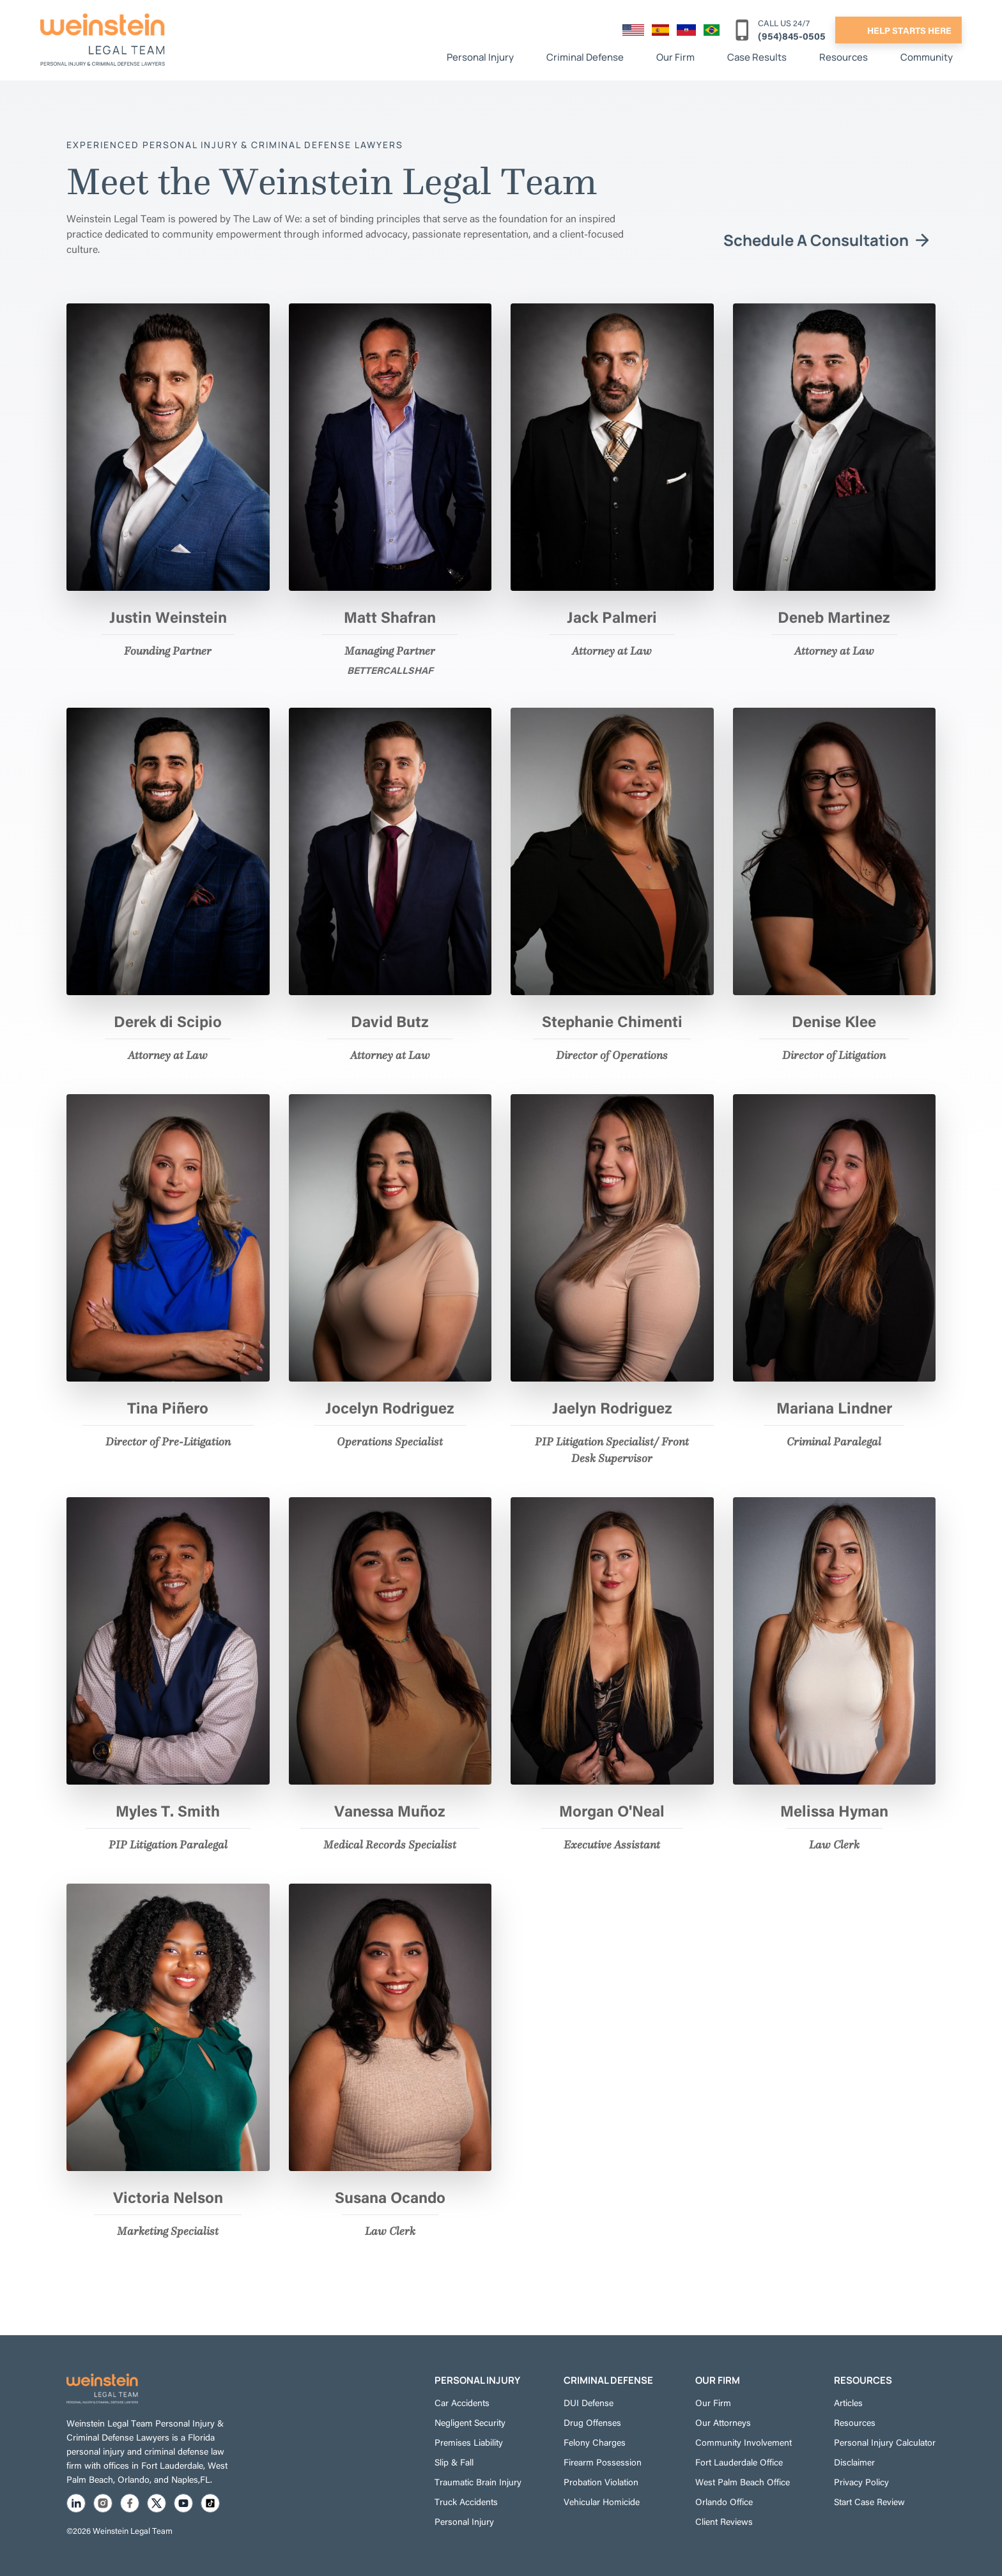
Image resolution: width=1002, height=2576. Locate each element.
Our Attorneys (723, 2422)
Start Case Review (869, 2501)
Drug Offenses (592, 2422)
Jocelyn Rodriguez (389, 1407)
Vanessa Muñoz (389, 1810)
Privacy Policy (861, 2481)
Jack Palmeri (612, 616)
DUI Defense (588, 2402)
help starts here (909, 30)
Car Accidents (462, 2402)
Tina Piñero (167, 1407)
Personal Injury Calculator (885, 2441)
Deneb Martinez (834, 616)
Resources (843, 57)
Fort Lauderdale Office (739, 2461)
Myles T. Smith (168, 1810)
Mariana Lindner (834, 1407)
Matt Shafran (390, 616)
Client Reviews (724, 2521)
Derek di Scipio (168, 1020)
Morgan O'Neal (612, 1810)
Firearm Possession (603, 2461)
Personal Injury (480, 57)
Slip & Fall (454, 2461)
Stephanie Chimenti (612, 1020)
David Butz (390, 1020)
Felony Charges (595, 2441)
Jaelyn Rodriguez (612, 1407)
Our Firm (675, 57)
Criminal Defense (585, 57)
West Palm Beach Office (742, 2481)
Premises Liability (469, 2441)
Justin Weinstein (168, 616)
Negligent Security (470, 2422)
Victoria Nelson (168, 2196)
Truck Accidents (466, 2501)
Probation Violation (601, 2481)
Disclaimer (854, 2461)
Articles (848, 2402)
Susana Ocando (390, 2196)
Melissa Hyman (834, 1810)
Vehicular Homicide (602, 2501)
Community (926, 57)
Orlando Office (724, 2501)
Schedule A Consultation (816, 239)
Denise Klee (834, 1020)
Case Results (757, 57)
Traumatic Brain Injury (478, 2481)
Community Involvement (743, 2441)
